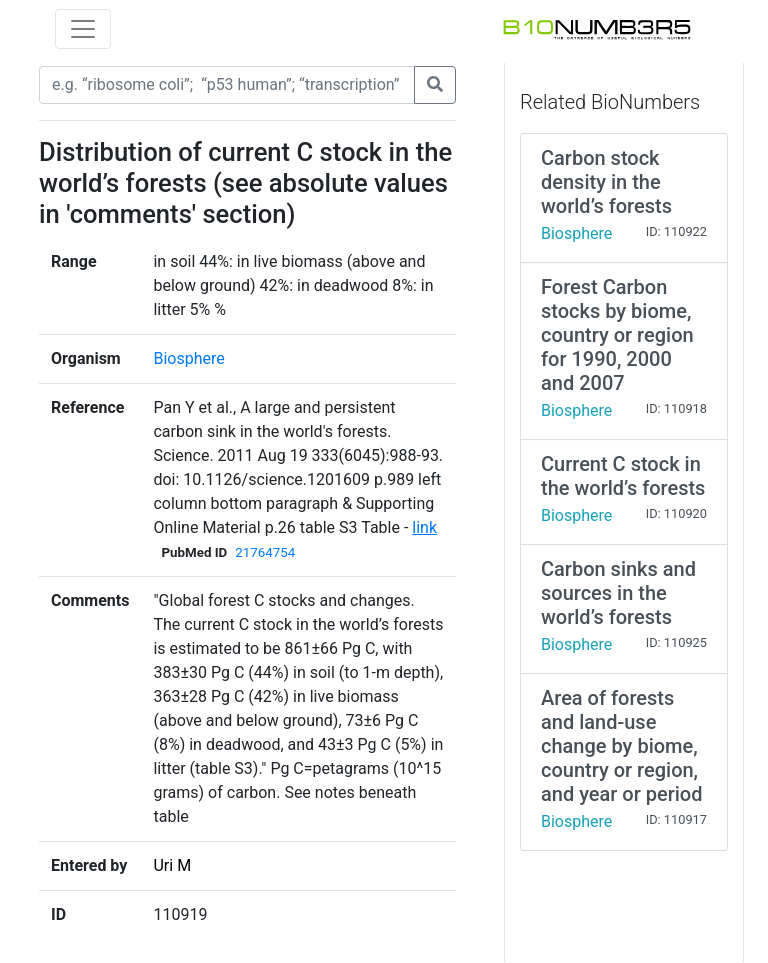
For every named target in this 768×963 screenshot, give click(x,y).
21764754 (265, 552)
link (424, 527)
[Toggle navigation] (83, 29)
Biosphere (188, 358)
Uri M (172, 865)
